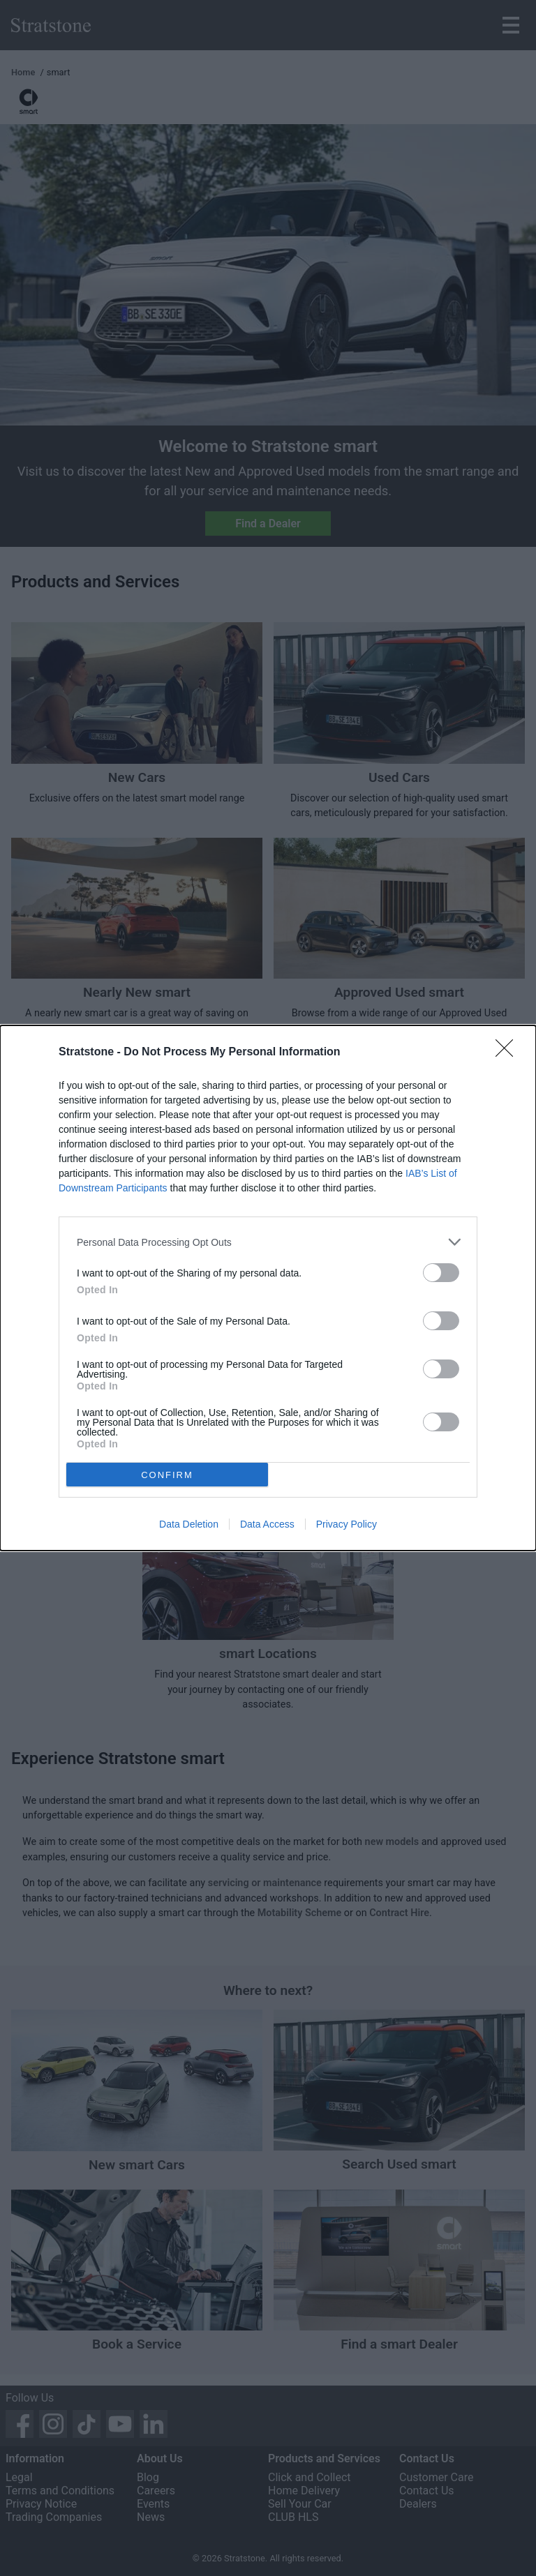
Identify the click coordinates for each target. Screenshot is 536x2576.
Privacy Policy (346, 1524)
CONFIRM (167, 1474)
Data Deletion (188, 1524)
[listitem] (268, 1242)
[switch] (441, 1272)
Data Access (267, 1524)
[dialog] (268, 1288)
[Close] (509, 1052)
